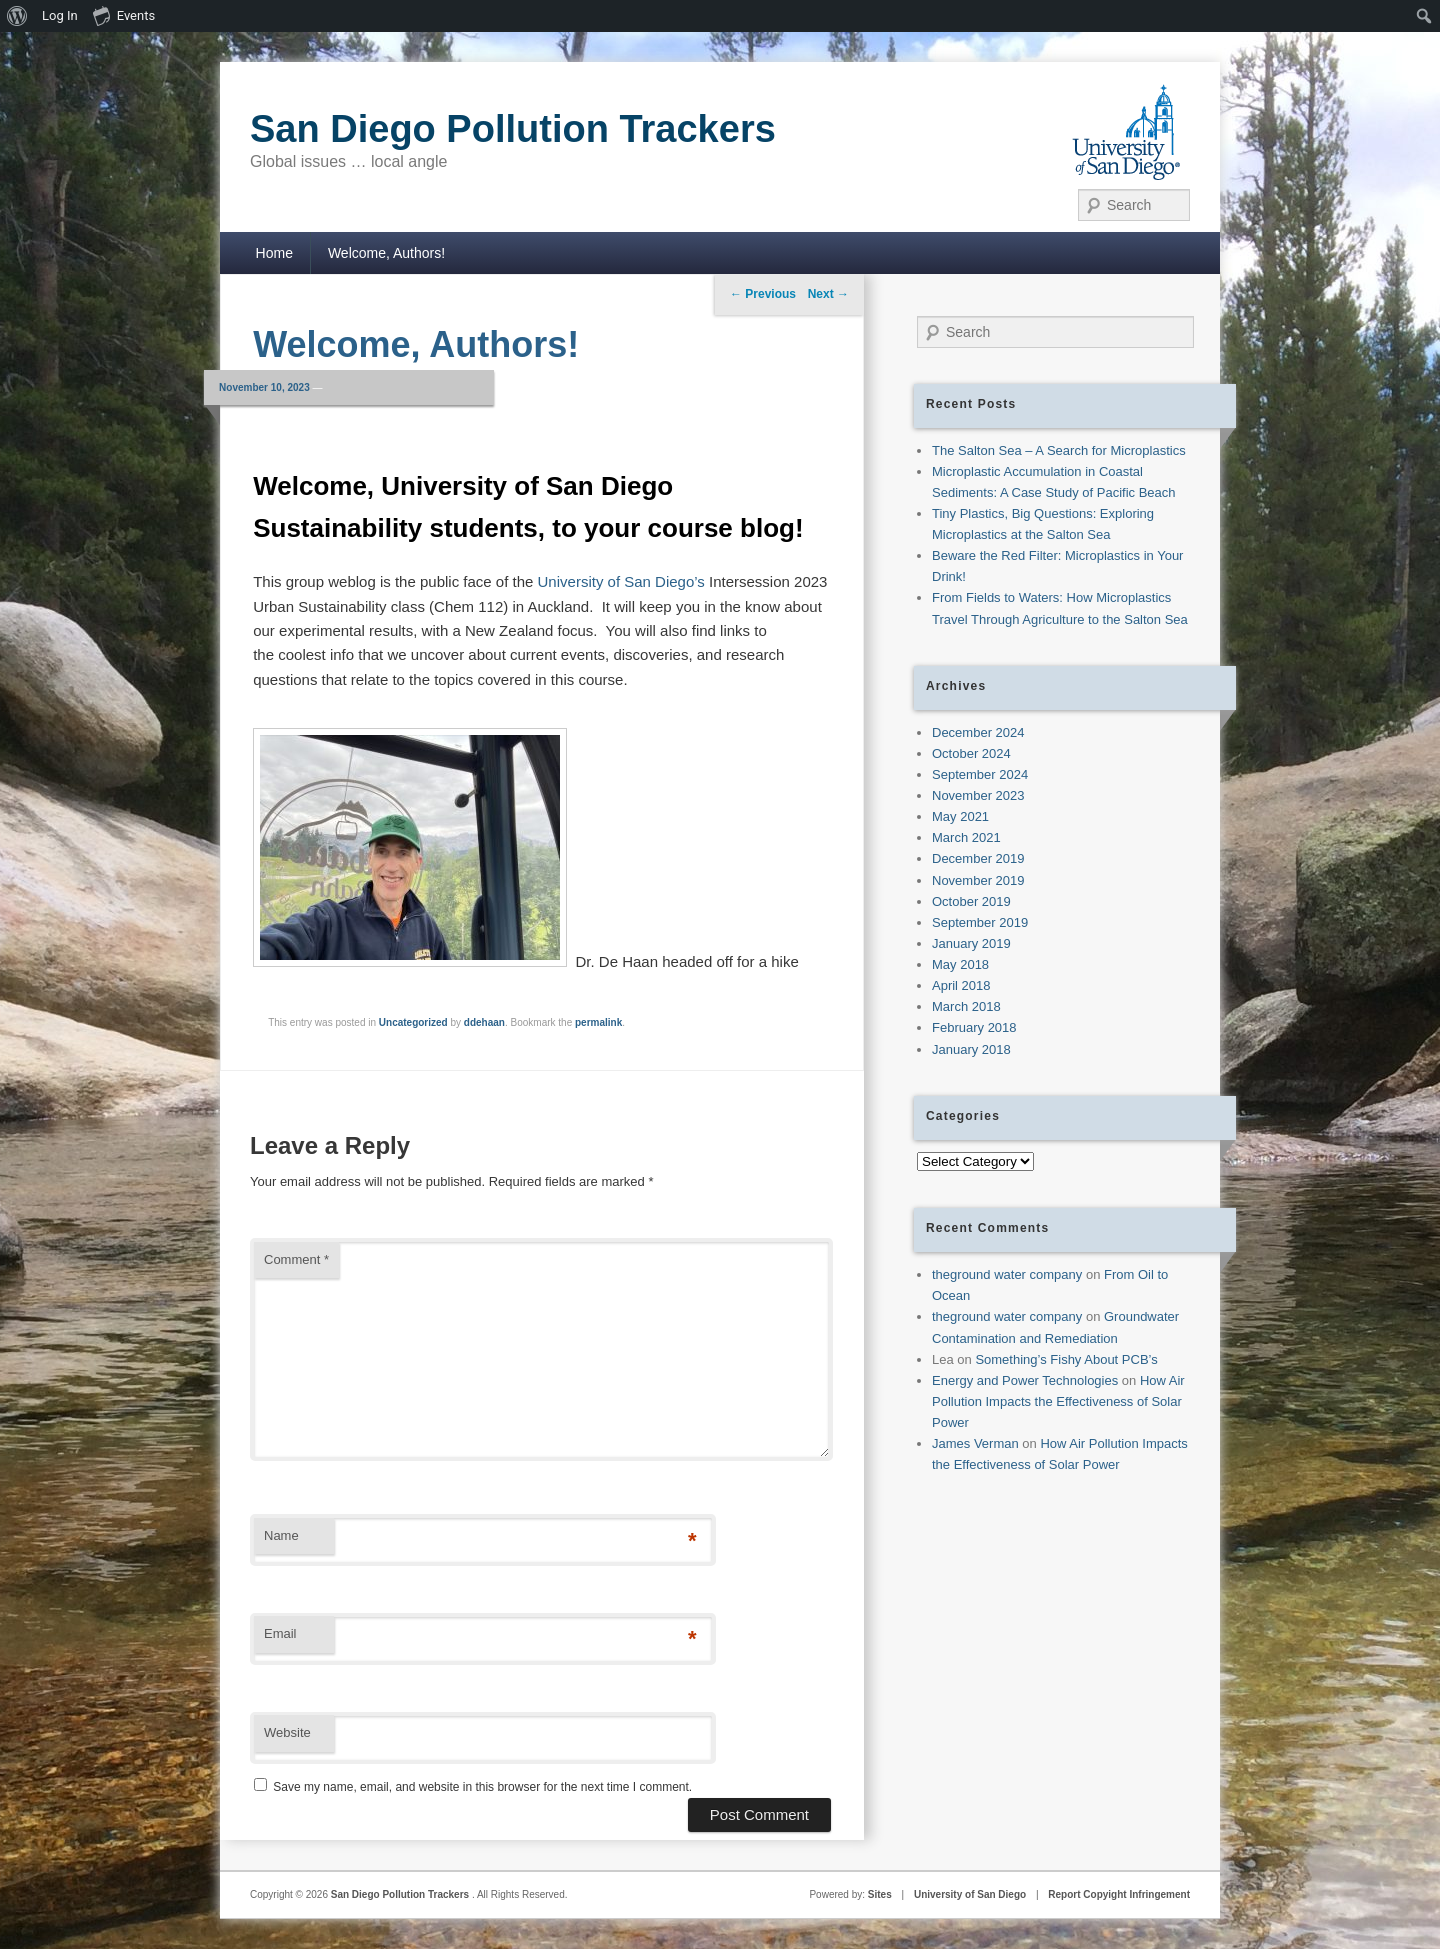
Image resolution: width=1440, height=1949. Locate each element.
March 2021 (966, 837)
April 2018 (961, 985)
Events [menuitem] (124, 15)
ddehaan (484, 1022)
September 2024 (980, 774)
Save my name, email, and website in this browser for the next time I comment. (482, 1787)
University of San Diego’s (621, 581)
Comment (296, 1259)
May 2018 (960, 964)
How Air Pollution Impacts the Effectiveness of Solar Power (1058, 1401)
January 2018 (971, 1049)
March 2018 (966, 1006)
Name (281, 1535)
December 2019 (978, 858)
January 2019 (971, 943)
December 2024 (978, 732)
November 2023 (978, 795)
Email (280, 1633)
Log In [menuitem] (60, 15)
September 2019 (980, 922)
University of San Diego (970, 1894)
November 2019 (978, 880)
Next (828, 294)
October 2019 (971, 901)
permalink (598, 1022)
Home (274, 253)
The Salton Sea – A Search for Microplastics (1059, 450)
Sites (880, 1894)
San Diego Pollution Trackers (513, 129)
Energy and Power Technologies (1025, 1380)
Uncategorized (413, 1022)
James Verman (975, 1443)
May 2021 (960, 816)
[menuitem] (17, 16)
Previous (763, 294)
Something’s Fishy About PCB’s (1066, 1359)
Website (287, 1732)
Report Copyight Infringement (1119, 1894)
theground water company (1007, 1274)
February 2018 (974, 1027)
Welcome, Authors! (386, 253)
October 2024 (971, 753)
